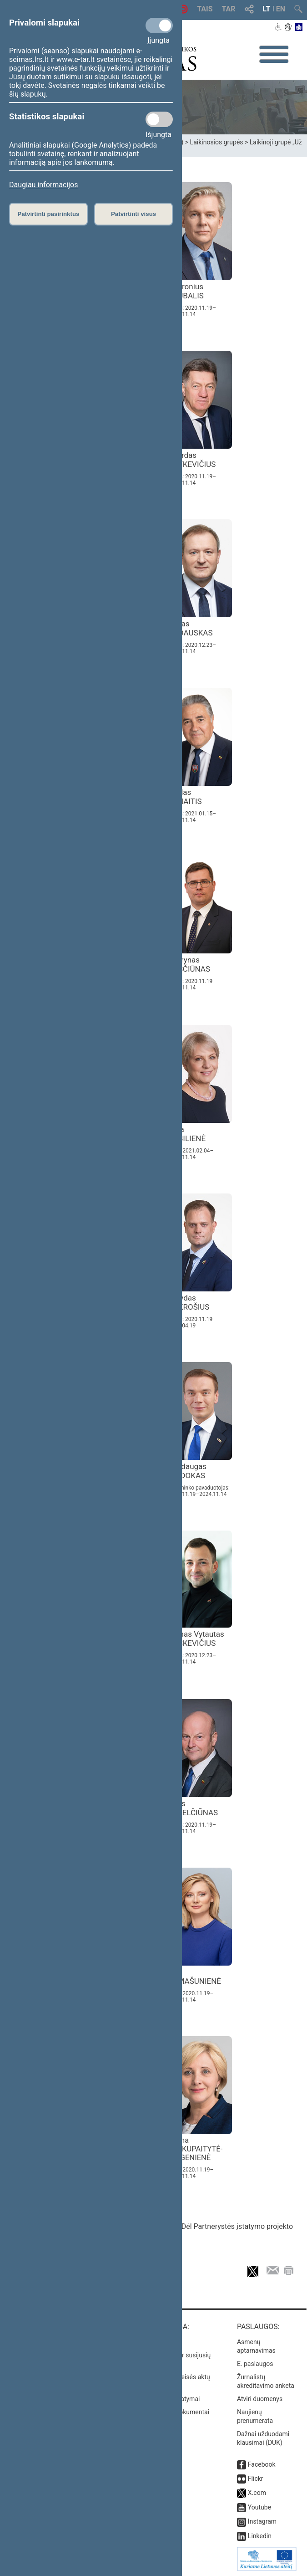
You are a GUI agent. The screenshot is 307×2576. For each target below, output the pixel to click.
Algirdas (192, 460)
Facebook (262, 2464)
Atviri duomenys (259, 2398)
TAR (229, 9)
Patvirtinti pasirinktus (48, 213)
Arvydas (188, 1302)
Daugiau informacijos (43, 184)
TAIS (204, 9)
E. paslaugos (255, 2363)
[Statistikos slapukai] (159, 119)
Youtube (259, 2507)
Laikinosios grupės (216, 142)
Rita (194, 1976)
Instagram (262, 2521)
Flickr (255, 2478)
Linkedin (260, 2536)
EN (280, 9)
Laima (195, 2149)
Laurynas (189, 964)
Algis (193, 1808)
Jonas (190, 628)
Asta (187, 1134)
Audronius (186, 291)
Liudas (185, 797)
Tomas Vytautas (196, 1638)
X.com (257, 2492)
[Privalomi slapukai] (159, 25)
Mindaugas (187, 1471)
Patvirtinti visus (133, 213)
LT (267, 9)
